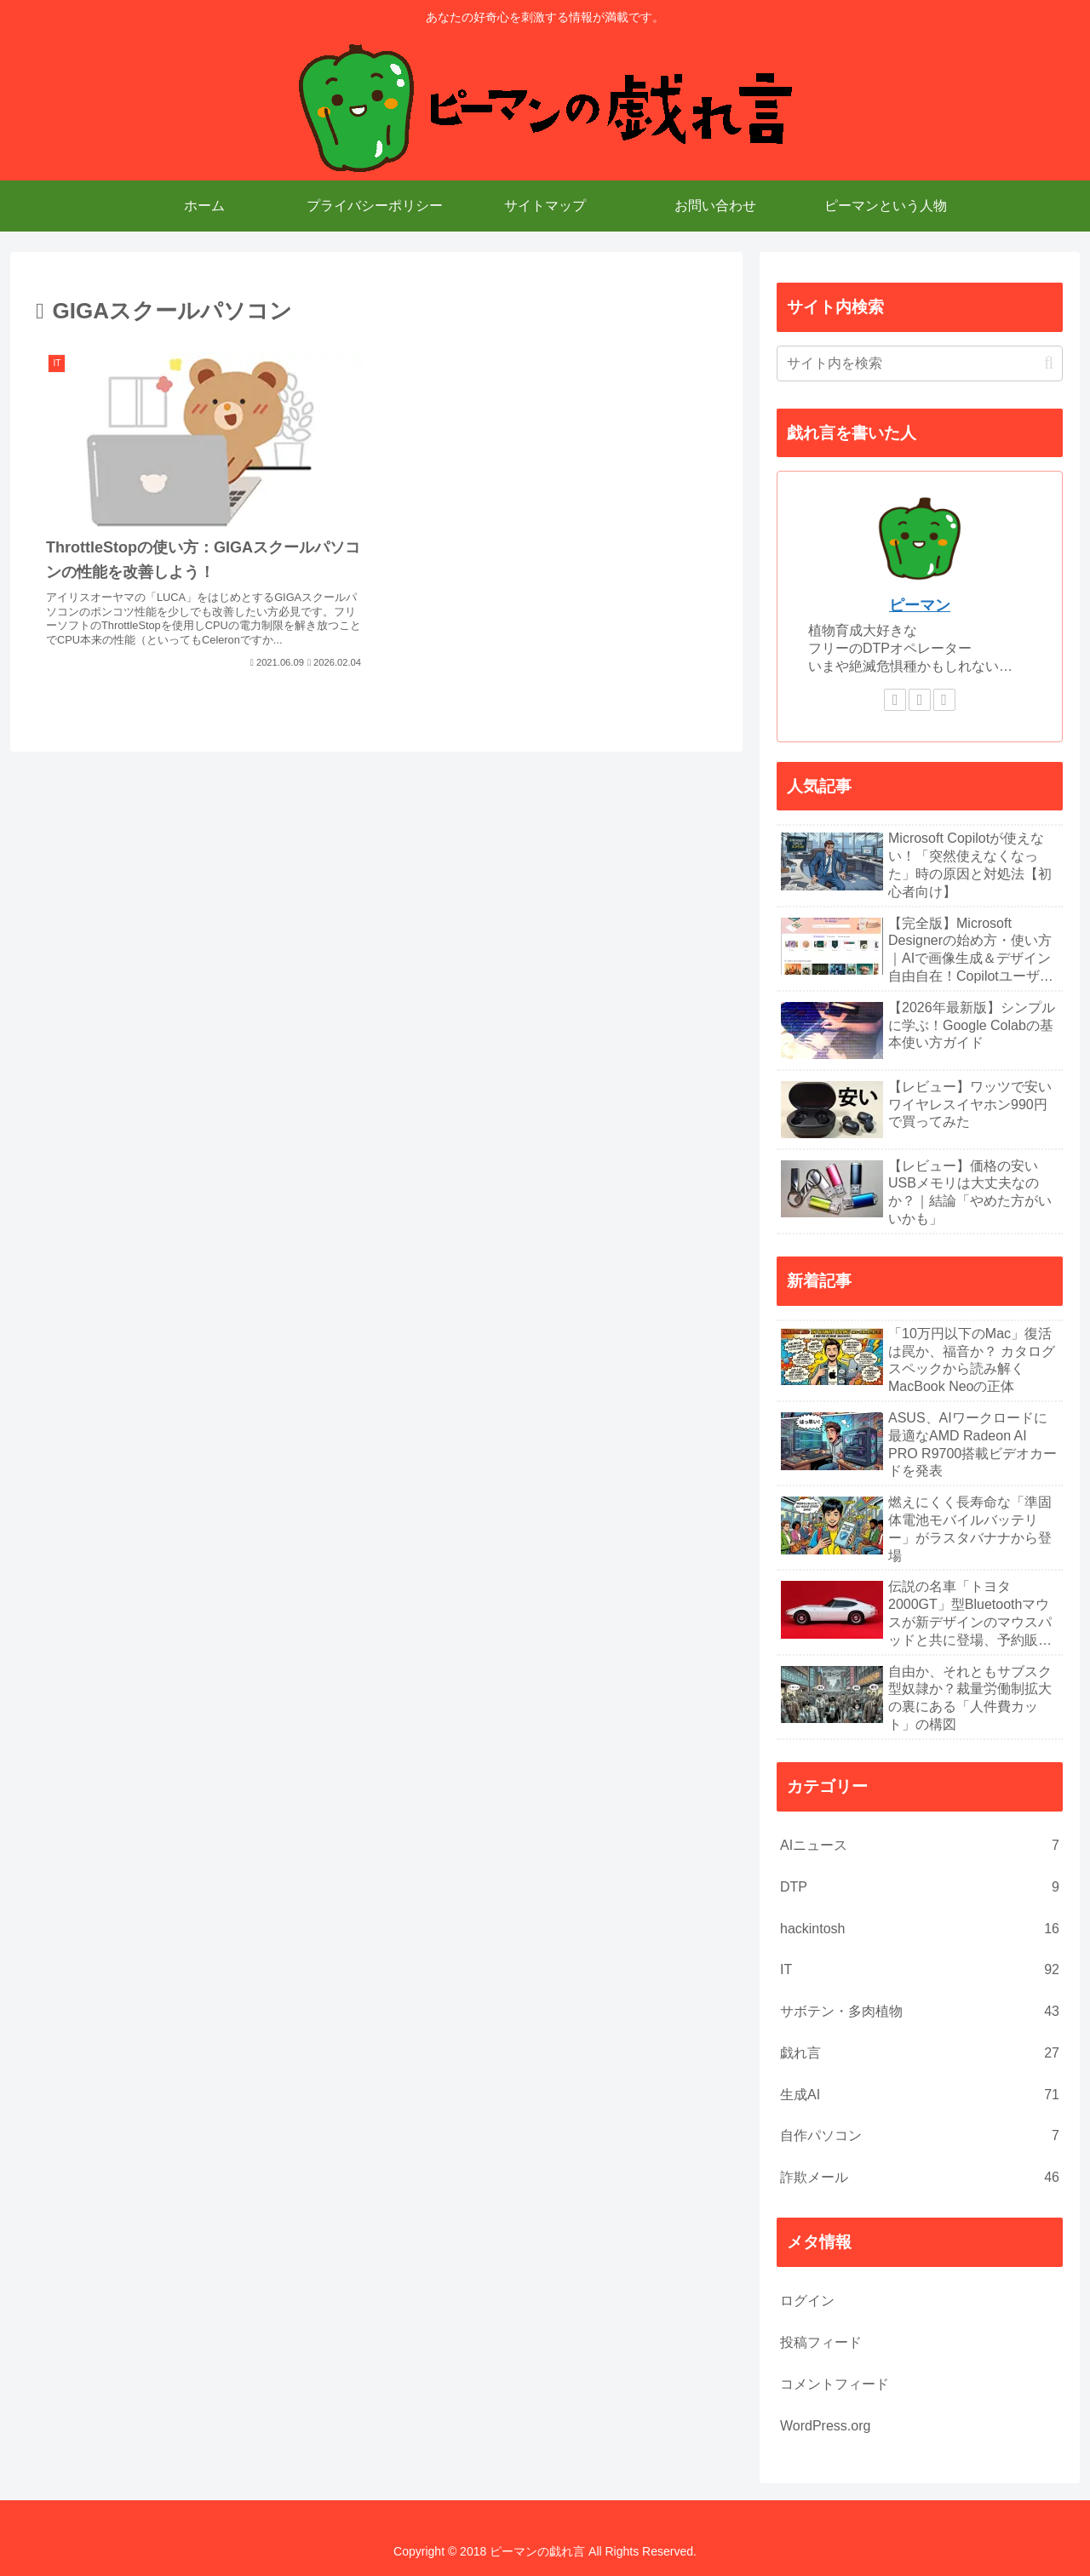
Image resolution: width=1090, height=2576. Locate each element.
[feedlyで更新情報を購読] (920, 700)
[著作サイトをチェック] (895, 700)
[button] (1048, 363)
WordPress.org (825, 2426)
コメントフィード (834, 2384)
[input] (920, 363)
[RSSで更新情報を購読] (944, 700)
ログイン (807, 2300)
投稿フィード (821, 2342)
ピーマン (919, 605)
